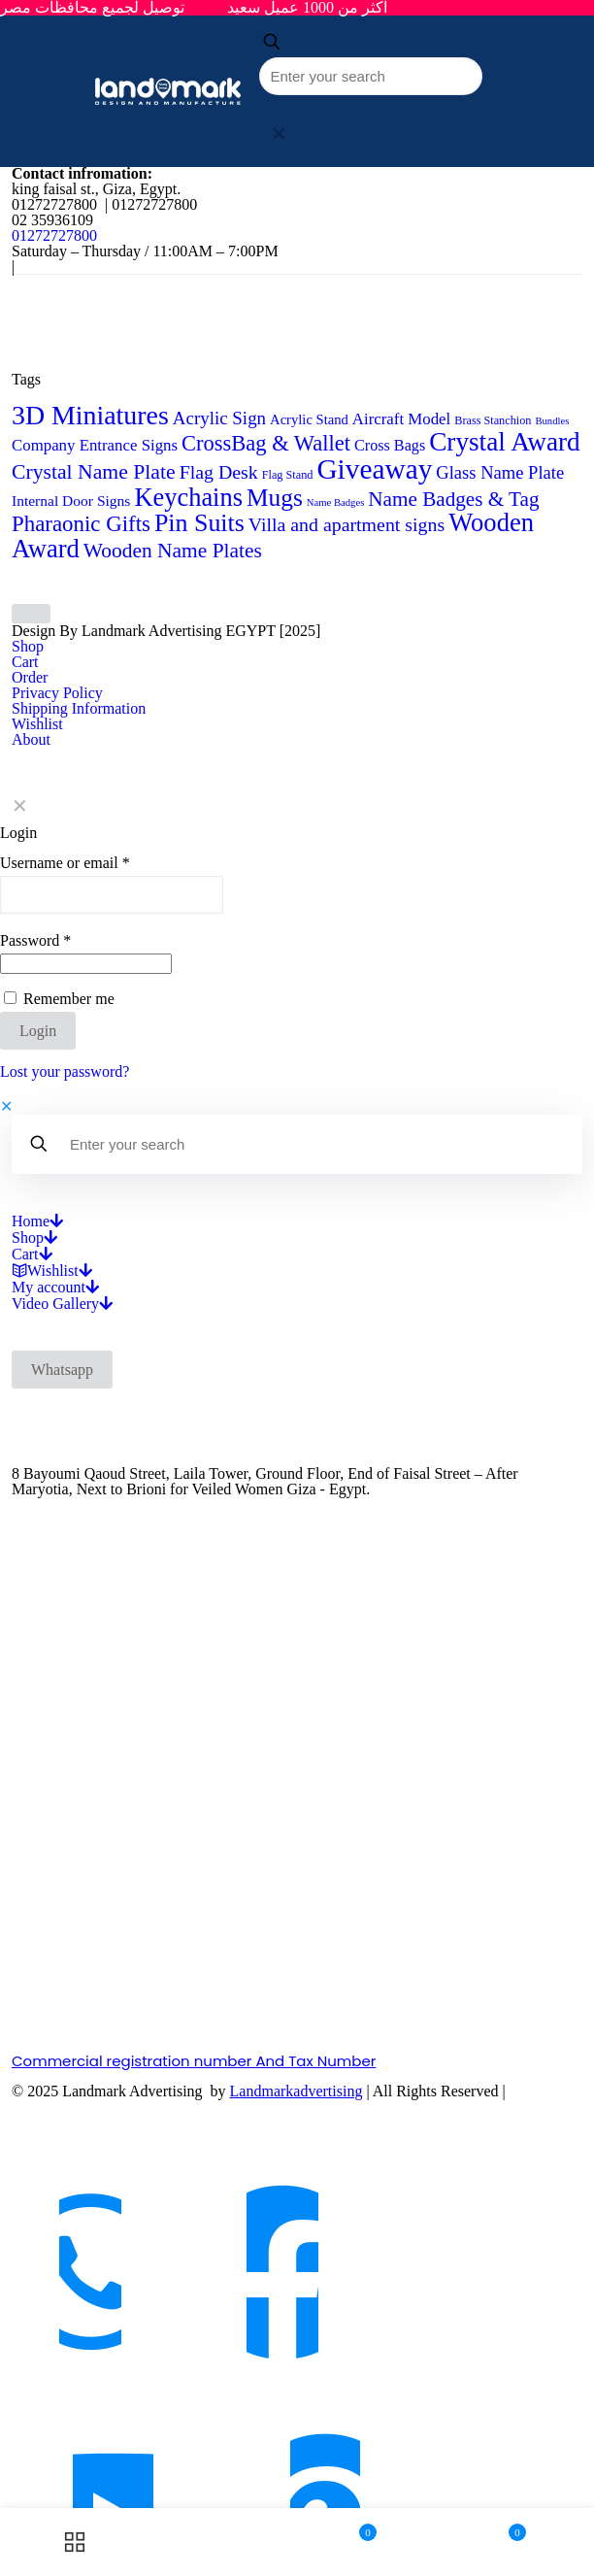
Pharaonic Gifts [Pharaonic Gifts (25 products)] (81, 524)
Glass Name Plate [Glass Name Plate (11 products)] (500, 472)
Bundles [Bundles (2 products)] (552, 421)
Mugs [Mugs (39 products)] (275, 497)
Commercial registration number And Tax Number (194, 2061)
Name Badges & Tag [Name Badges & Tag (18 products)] (453, 499)
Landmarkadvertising (296, 2091)
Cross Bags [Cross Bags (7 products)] (389, 445)
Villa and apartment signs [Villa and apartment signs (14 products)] (346, 524)
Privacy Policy (57, 693)
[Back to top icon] (31, 613)
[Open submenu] (56, 1221)
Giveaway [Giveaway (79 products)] (374, 469)
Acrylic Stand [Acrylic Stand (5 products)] (309, 419)
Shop (28, 646)
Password (35, 941)
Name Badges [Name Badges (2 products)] (335, 502)
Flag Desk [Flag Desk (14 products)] (219, 472)
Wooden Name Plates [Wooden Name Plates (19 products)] (172, 550)
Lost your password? (64, 1071)
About (31, 739)
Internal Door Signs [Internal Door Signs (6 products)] (71, 500)
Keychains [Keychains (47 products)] (188, 497)
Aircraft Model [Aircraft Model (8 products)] (401, 419)
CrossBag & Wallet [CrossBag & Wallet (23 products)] (266, 443)
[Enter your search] (370, 76)
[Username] (111, 895)
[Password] (86, 963)
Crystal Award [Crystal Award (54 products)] (504, 441)
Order (30, 677)
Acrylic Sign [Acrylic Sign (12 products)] (219, 418)
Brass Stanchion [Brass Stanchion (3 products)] (492, 420)
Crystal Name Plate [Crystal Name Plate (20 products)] (94, 472)
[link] (278, 134)
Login (37, 1030)
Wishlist (37, 724)
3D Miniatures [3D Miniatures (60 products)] (90, 415)
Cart (25, 661)
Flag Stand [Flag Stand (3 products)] (288, 475)
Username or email (65, 863)
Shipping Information (79, 708)
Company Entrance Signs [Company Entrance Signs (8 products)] (95, 445)
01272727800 (54, 235)
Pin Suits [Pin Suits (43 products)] (199, 523)
